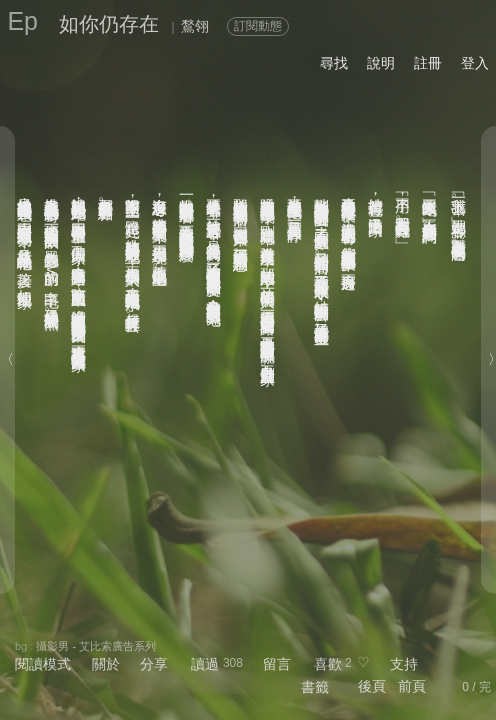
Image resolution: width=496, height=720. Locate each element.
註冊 (428, 63)
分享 (154, 664)
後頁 (372, 686)
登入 (475, 63)
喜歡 (328, 664)
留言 (277, 664)
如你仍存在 (109, 24)
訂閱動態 (258, 26)
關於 (106, 664)
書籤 (315, 687)
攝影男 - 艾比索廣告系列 (96, 646)
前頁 (412, 686)
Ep (22, 21)
